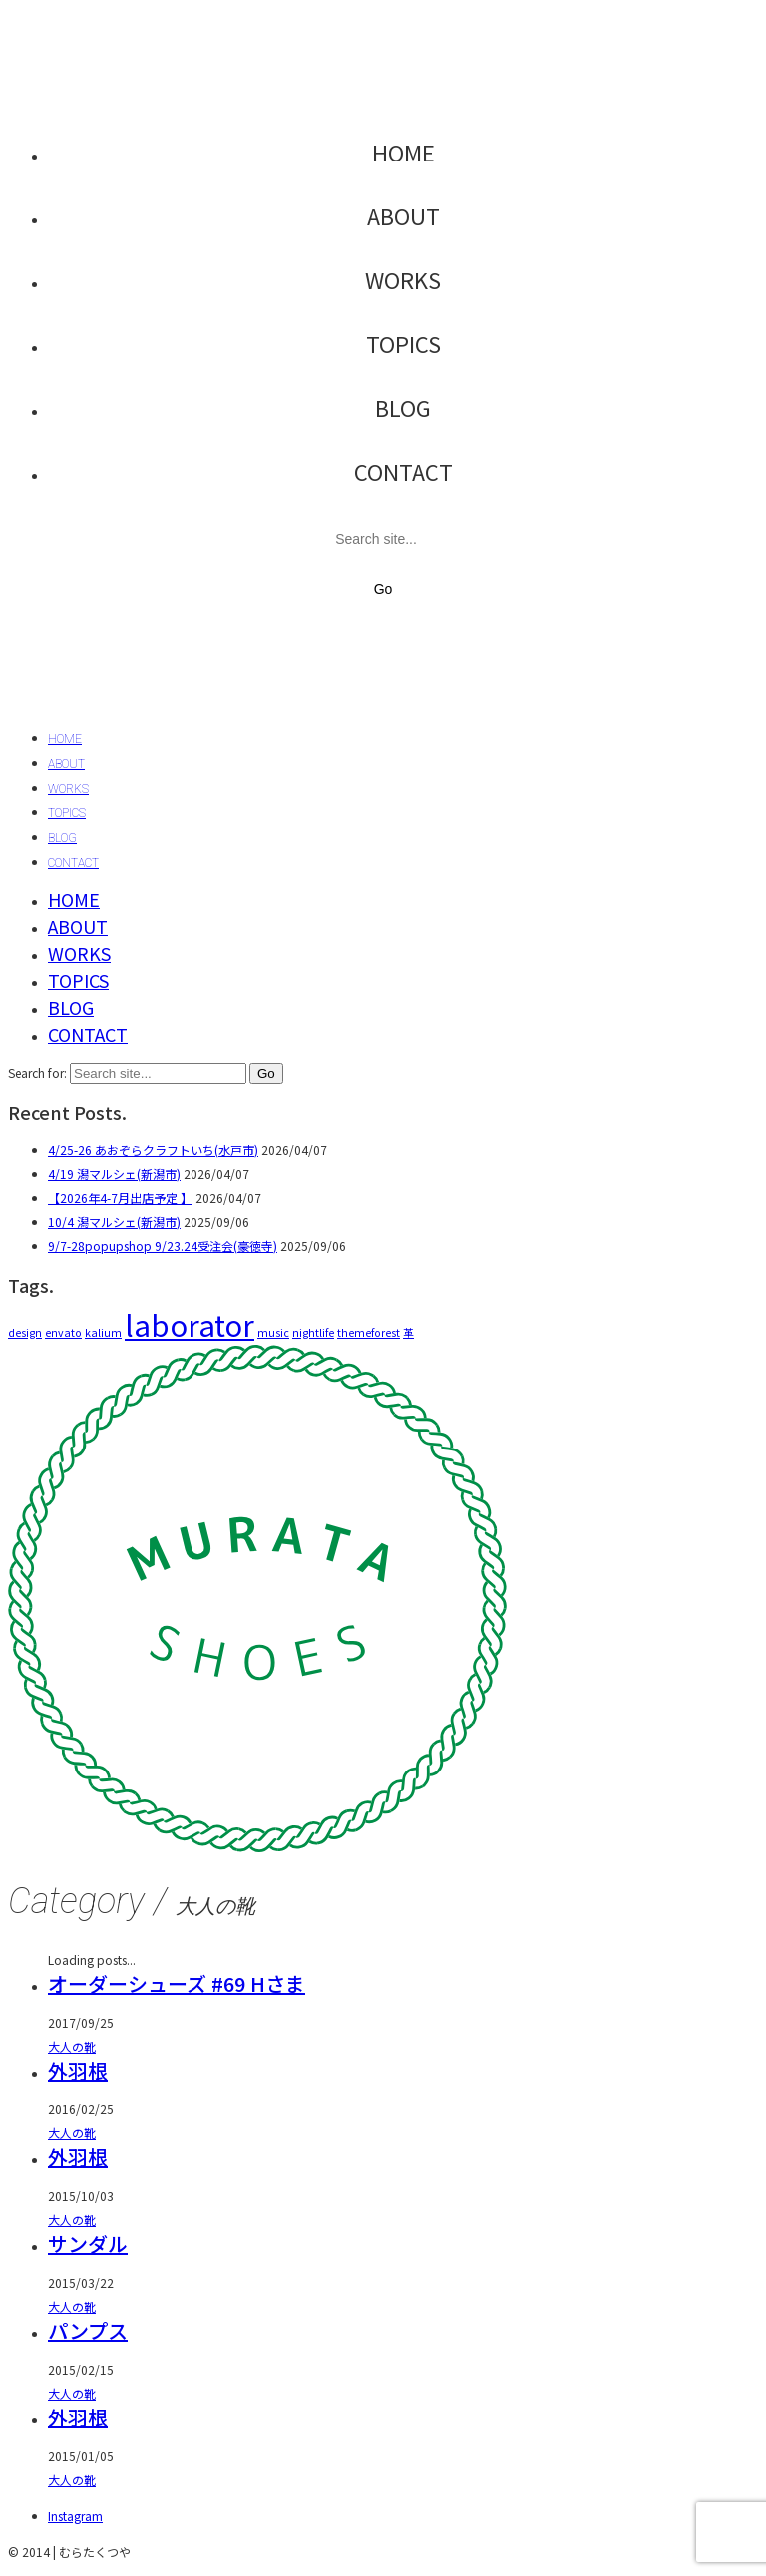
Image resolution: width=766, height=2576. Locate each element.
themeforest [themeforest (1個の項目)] (368, 1332)
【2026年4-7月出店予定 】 (120, 1197)
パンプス (88, 2330)
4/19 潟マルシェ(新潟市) (114, 1173)
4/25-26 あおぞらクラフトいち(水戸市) (153, 1149)
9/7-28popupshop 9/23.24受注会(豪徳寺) (162, 1245)
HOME (403, 151)
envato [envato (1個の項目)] (63, 1332)
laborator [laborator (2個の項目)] (189, 1324)
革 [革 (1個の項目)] (408, 1332)
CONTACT (403, 470)
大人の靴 (72, 2046)
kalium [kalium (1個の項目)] (103, 1332)
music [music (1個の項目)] (273, 1332)
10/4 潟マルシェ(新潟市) (114, 1221)
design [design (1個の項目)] (25, 1332)
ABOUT (403, 215)
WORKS (403, 279)
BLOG (403, 407)
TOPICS (403, 343)
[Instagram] (75, 2515)
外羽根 (78, 2070)
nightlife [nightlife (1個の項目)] (313, 1332)
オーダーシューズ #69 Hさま (176, 1983)
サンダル (88, 2243)
